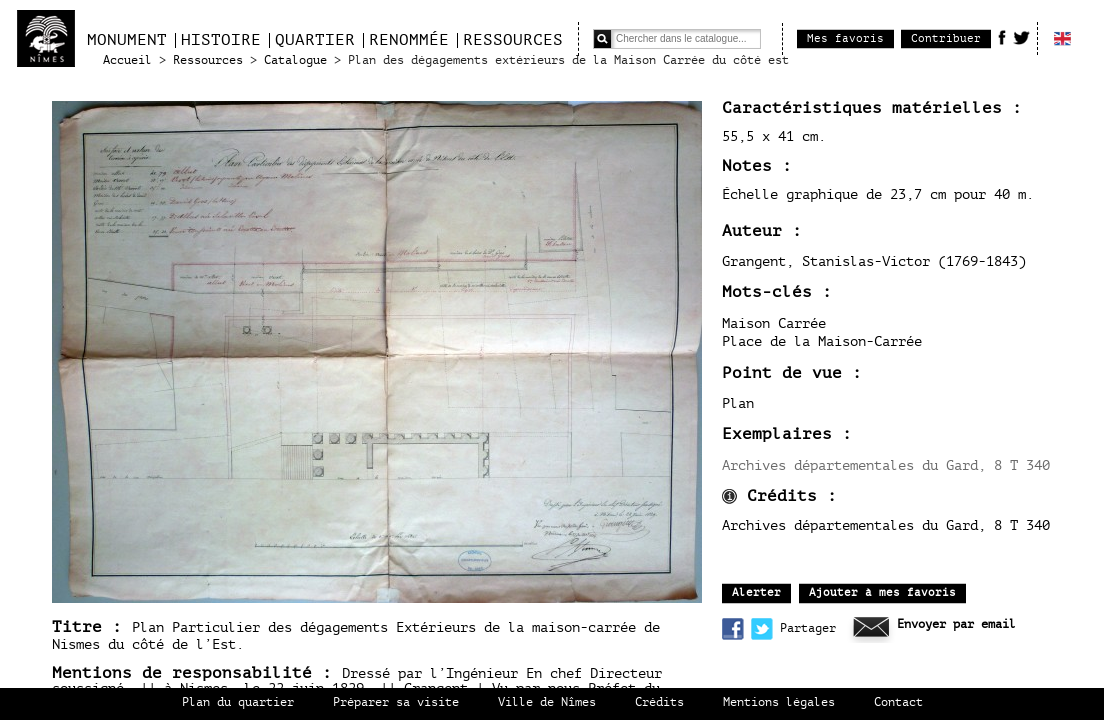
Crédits (659, 702)
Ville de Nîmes (547, 702)
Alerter (756, 592)
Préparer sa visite (396, 702)
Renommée (409, 40)
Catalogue (295, 60)
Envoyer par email (956, 624)
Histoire (221, 40)
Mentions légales (779, 702)
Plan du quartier (238, 702)
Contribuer (946, 38)
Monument (127, 40)
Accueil (127, 60)
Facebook (1002, 37)
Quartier (315, 40)
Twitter (1021, 37)
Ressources (513, 40)
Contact (898, 702)
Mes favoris (845, 38)
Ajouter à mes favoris (882, 592)
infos (729, 496)
